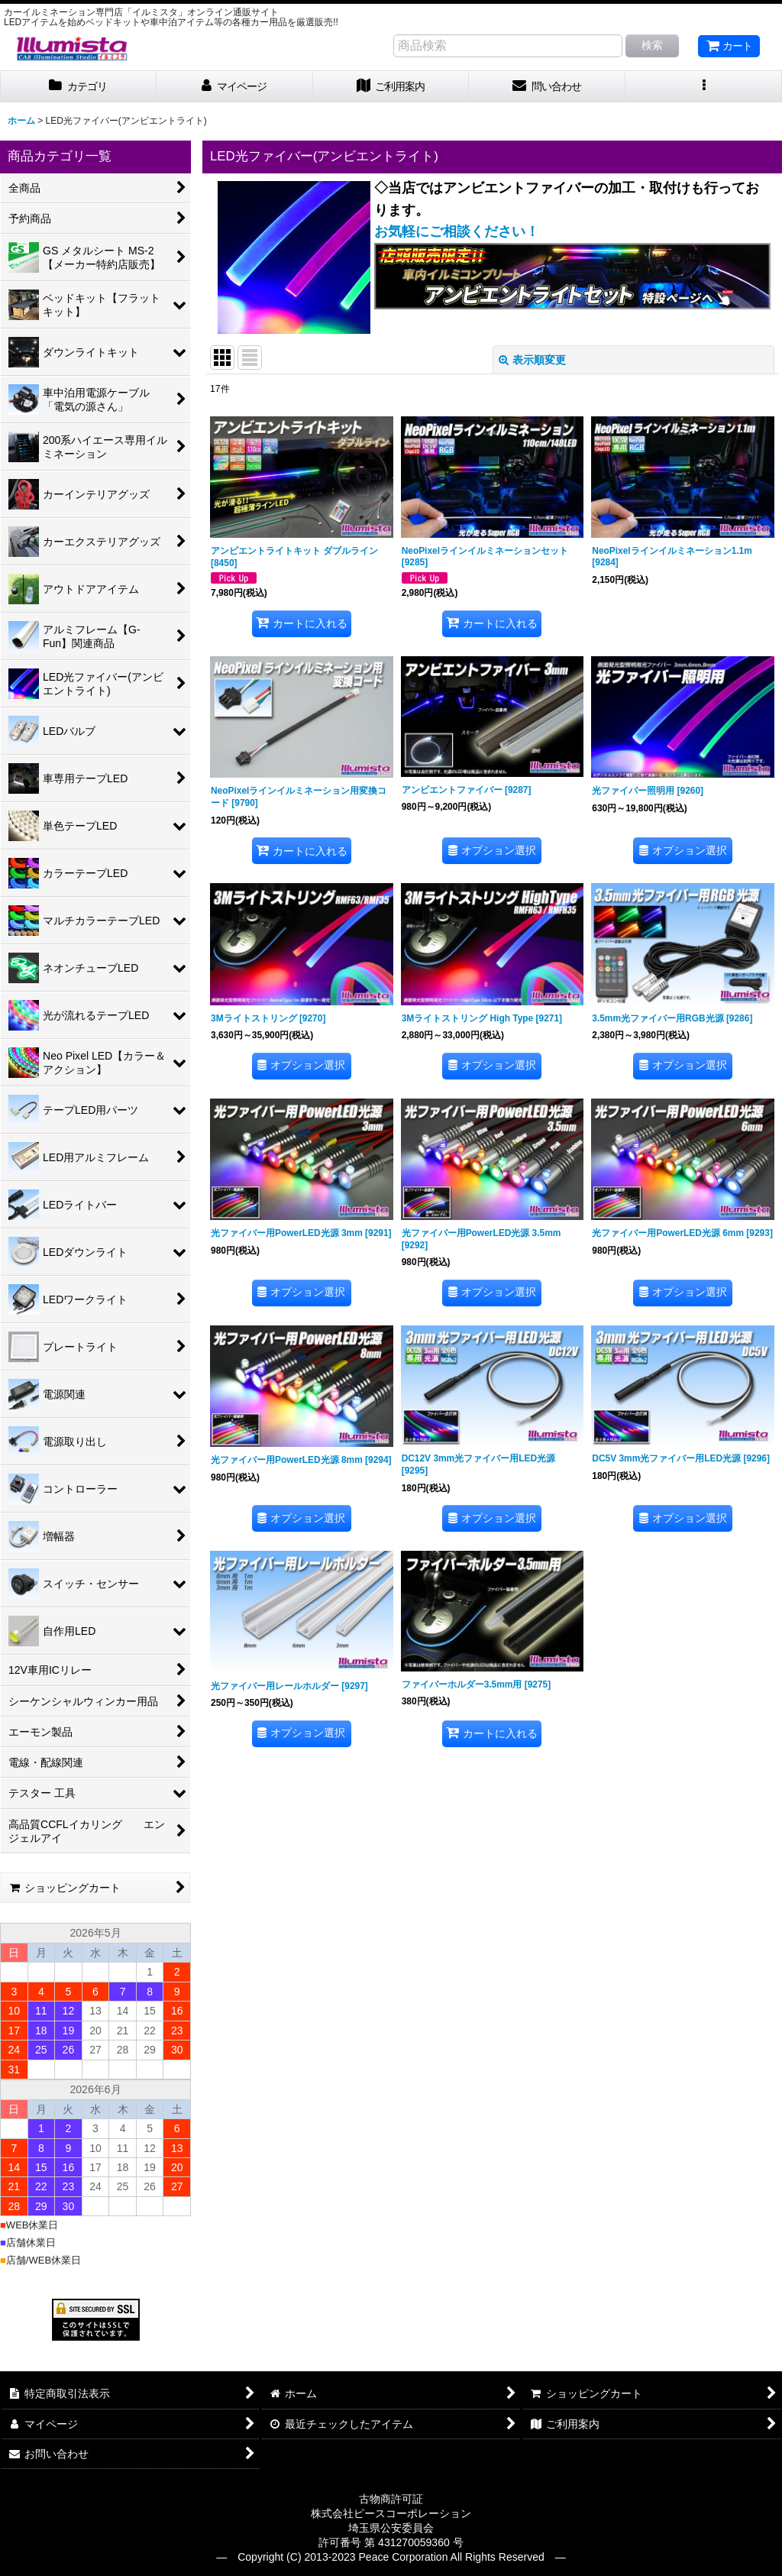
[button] (703, 86)
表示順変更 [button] (532, 360)
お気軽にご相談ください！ (456, 231)
